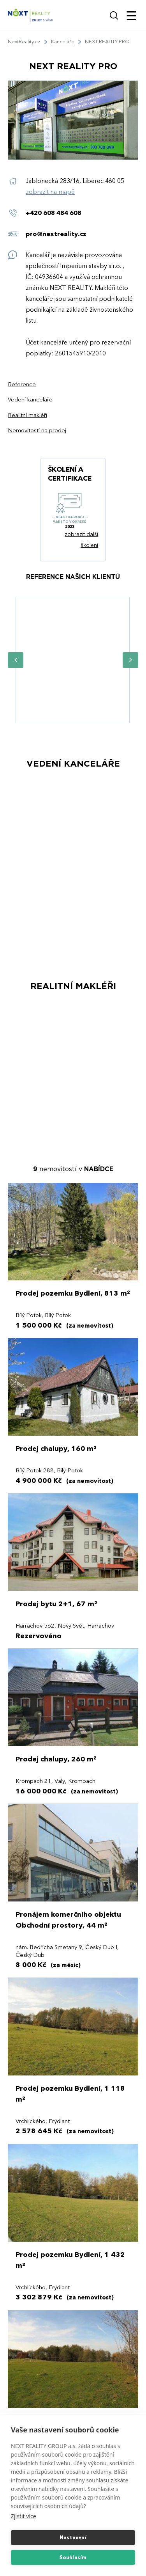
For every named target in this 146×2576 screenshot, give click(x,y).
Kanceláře (62, 42)
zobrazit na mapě (50, 192)
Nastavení (73, 2537)
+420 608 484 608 (53, 213)
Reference (22, 384)
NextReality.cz (24, 42)
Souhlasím (73, 2557)
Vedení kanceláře (30, 399)
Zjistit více (23, 2516)
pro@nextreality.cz (56, 234)
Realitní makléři (27, 415)
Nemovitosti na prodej (37, 430)
